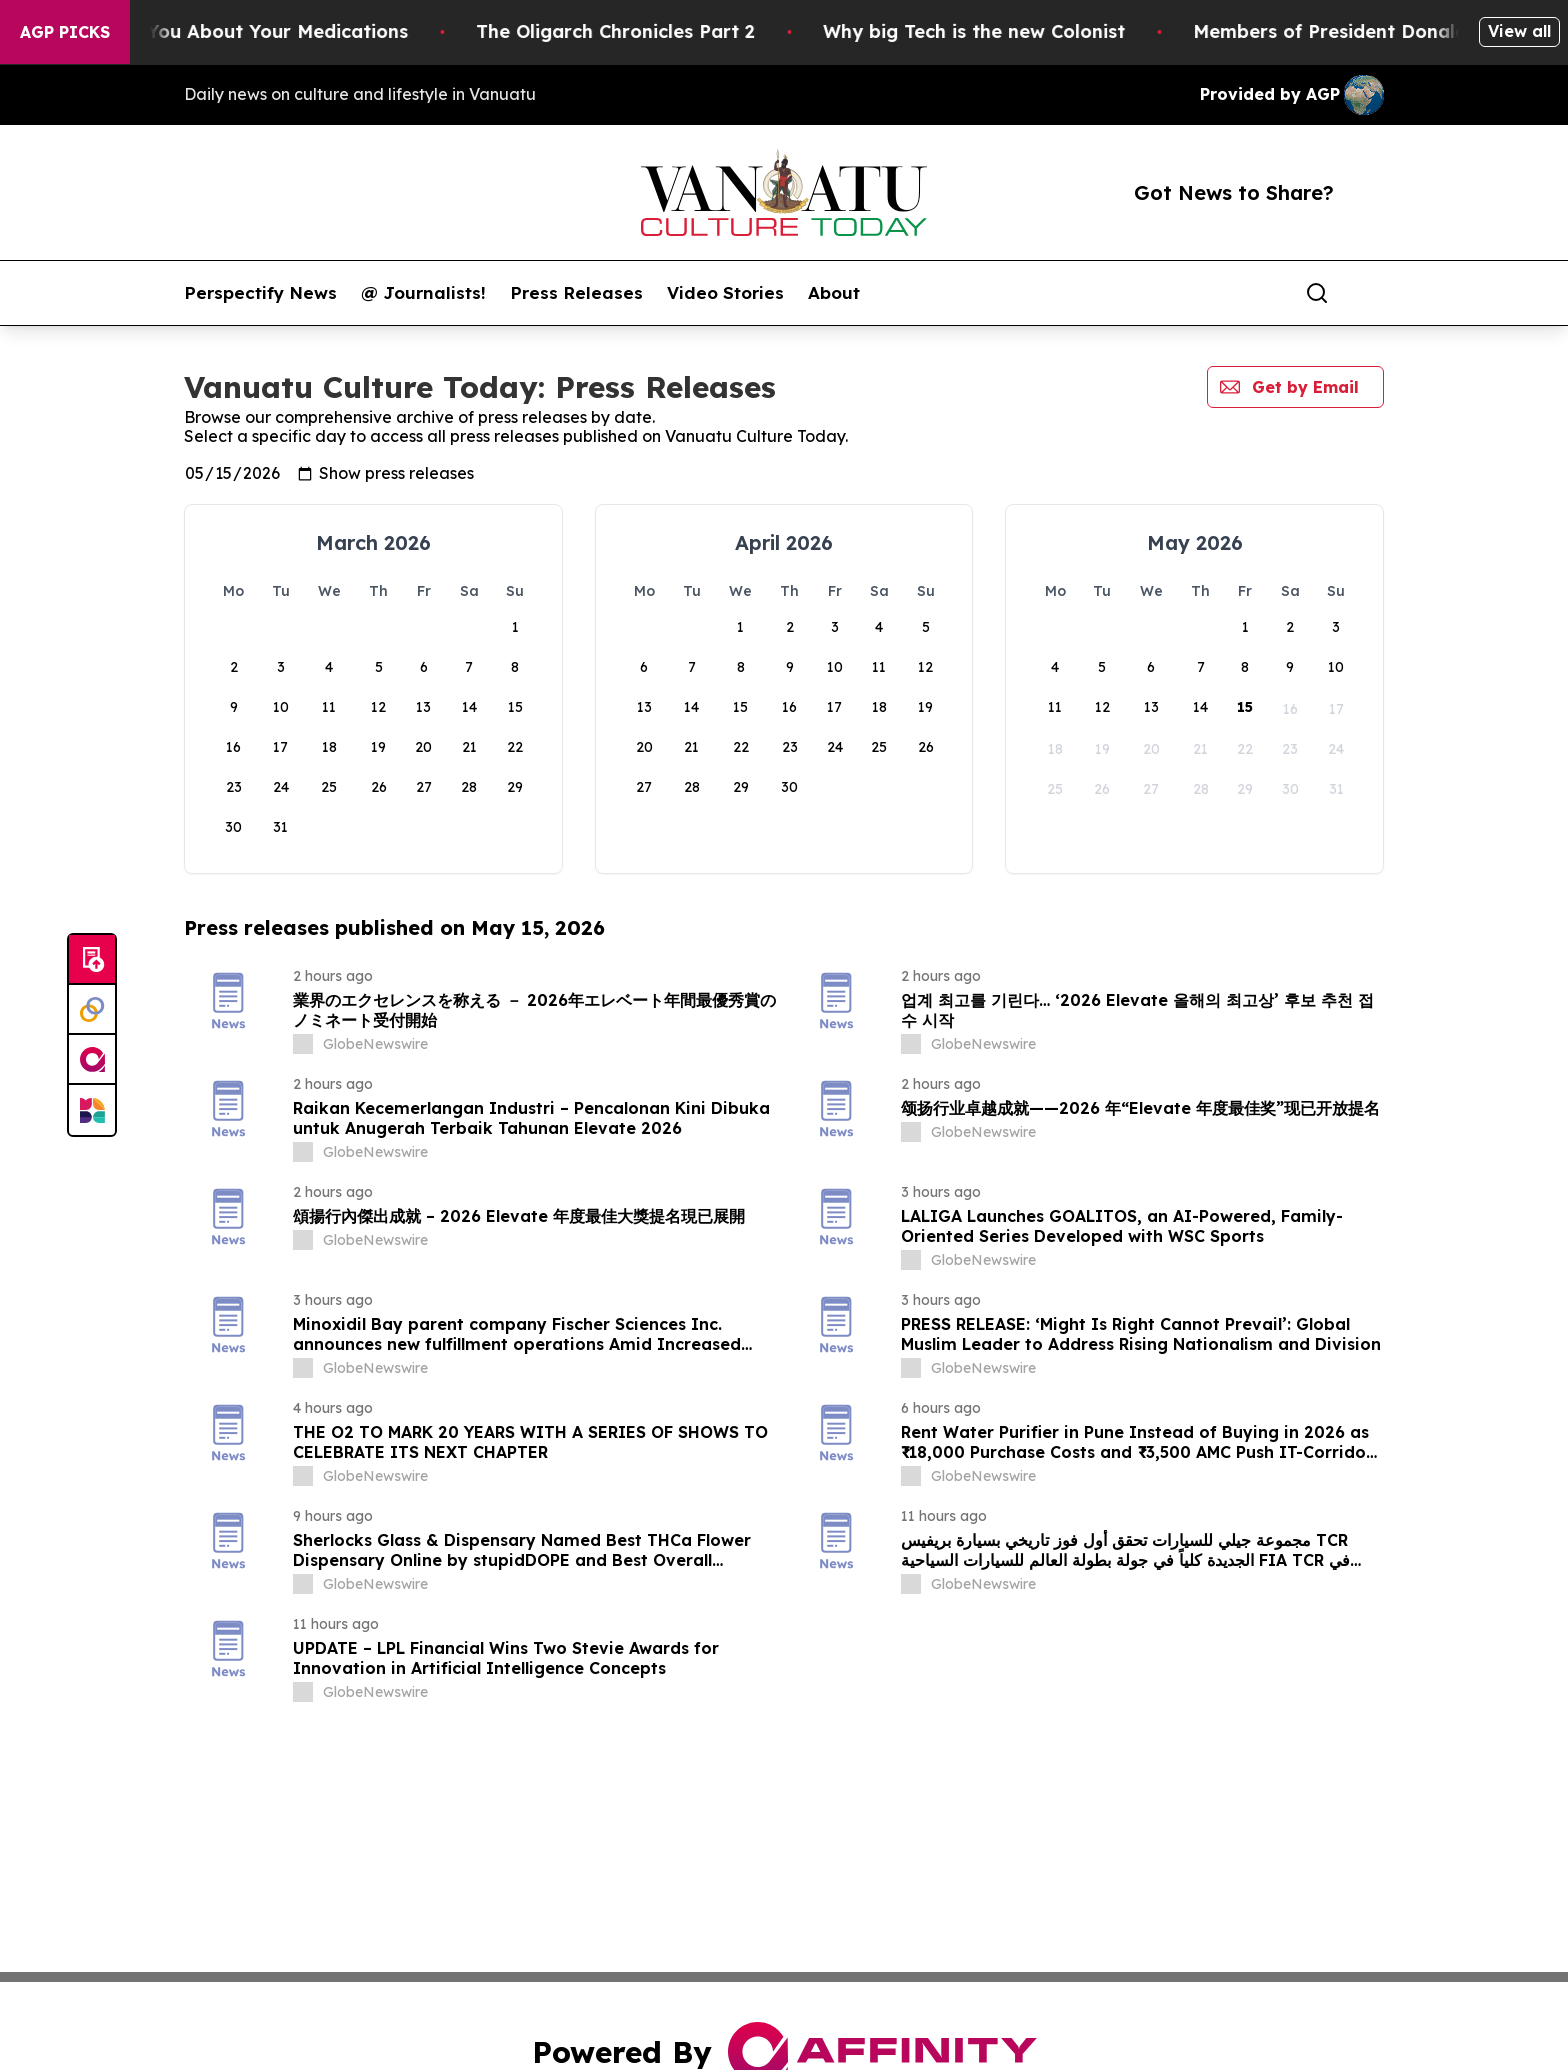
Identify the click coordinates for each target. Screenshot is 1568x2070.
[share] (1370, 293)
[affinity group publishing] (92, 1060)
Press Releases (576, 293)
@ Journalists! (423, 293)
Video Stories (725, 293)
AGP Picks (65, 32)
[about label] (303, 1044)
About (834, 293)
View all (1519, 31)
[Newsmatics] (92, 1110)
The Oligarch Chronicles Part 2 (679, 31)
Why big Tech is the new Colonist (1038, 31)
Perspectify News (260, 293)
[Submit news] (92, 960)
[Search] (1317, 293)
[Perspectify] (92, 1010)
